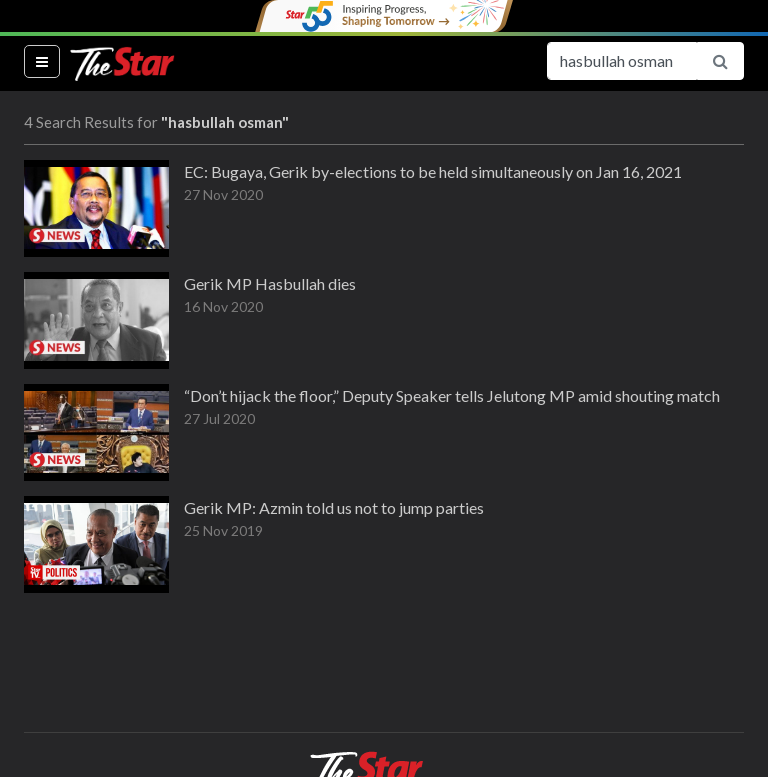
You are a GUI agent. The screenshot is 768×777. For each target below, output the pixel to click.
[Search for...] (622, 61)
